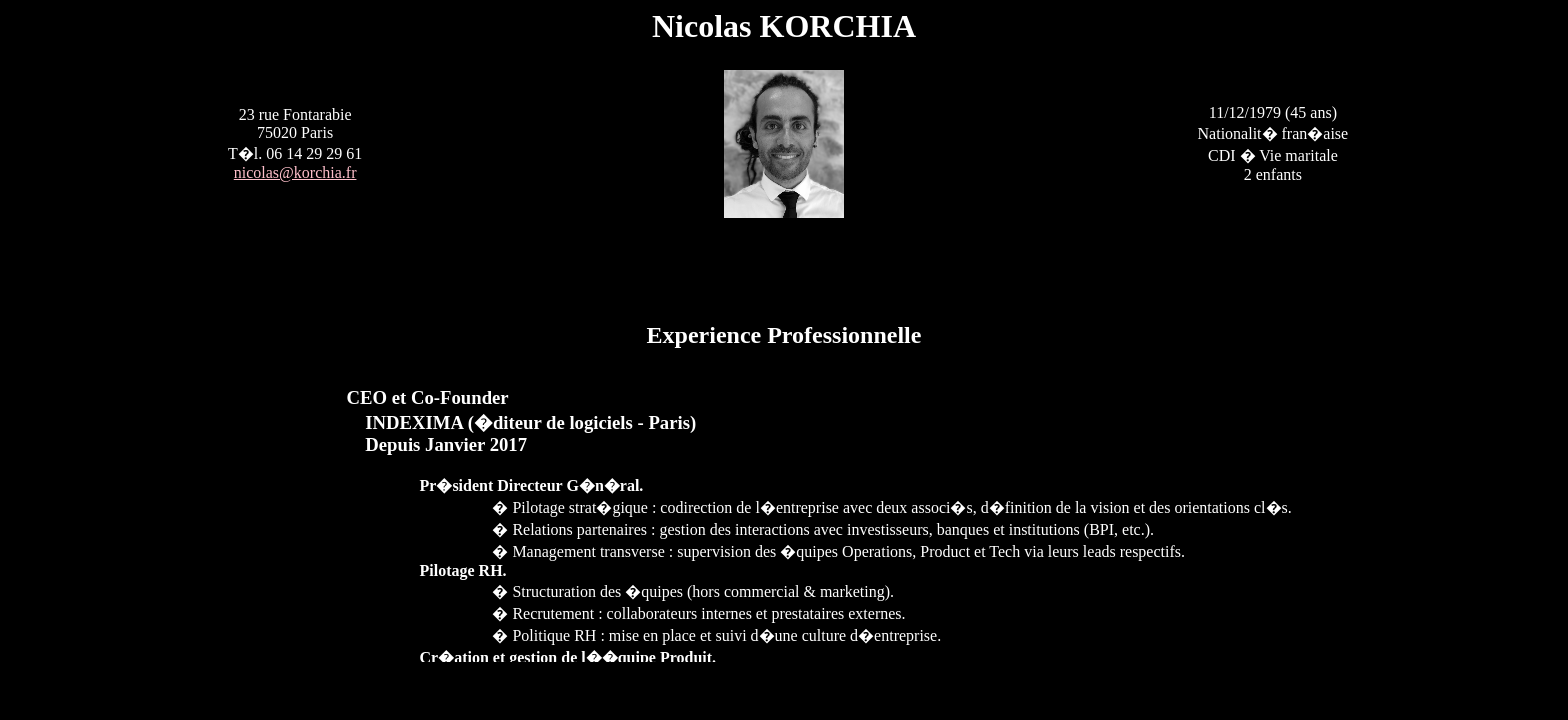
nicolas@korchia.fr (295, 172)
